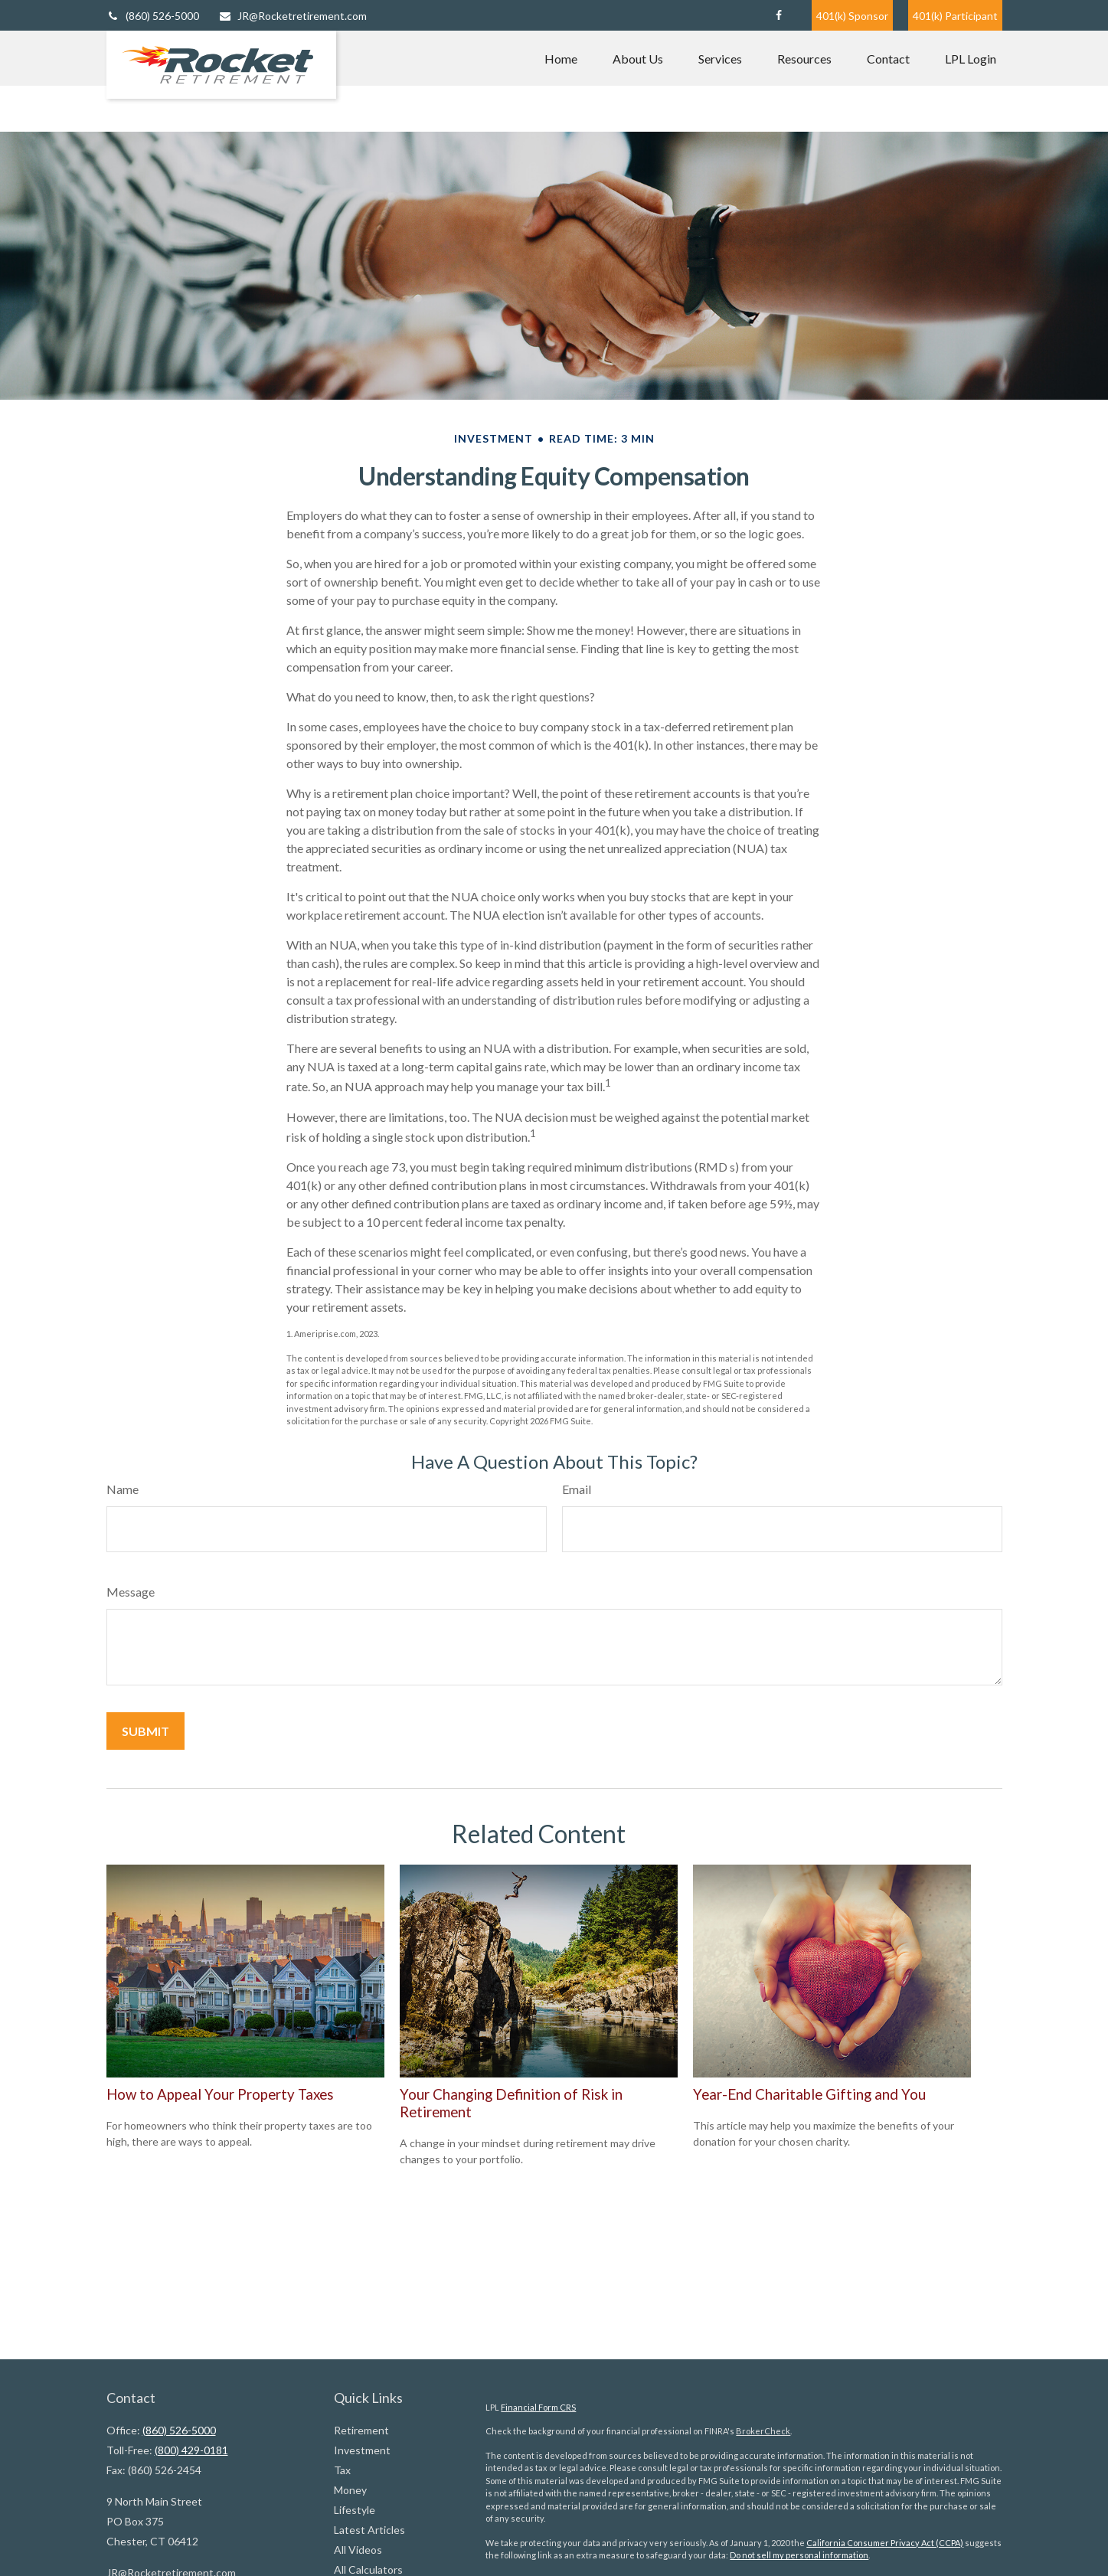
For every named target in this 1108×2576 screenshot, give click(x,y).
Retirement (361, 2430)
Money (350, 2489)
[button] (560, 58)
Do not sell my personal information (799, 2555)
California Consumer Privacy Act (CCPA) (884, 2543)
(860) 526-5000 (152, 15)
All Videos (358, 2549)
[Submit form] (145, 1731)
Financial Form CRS (538, 2407)
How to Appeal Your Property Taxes (220, 2094)
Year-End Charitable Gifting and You (809, 2094)
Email (576, 1489)
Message (130, 1591)
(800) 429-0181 (191, 2450)
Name (122, 1489)
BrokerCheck (763, 2431)
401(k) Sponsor (852, 15)
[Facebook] (779, 15)
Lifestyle (354, 2509)
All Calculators (368, 2569)
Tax (342, 2469)
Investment (362, 2450)
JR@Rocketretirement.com (292, 15)
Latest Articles (369, 2529)
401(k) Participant (955, 15)
